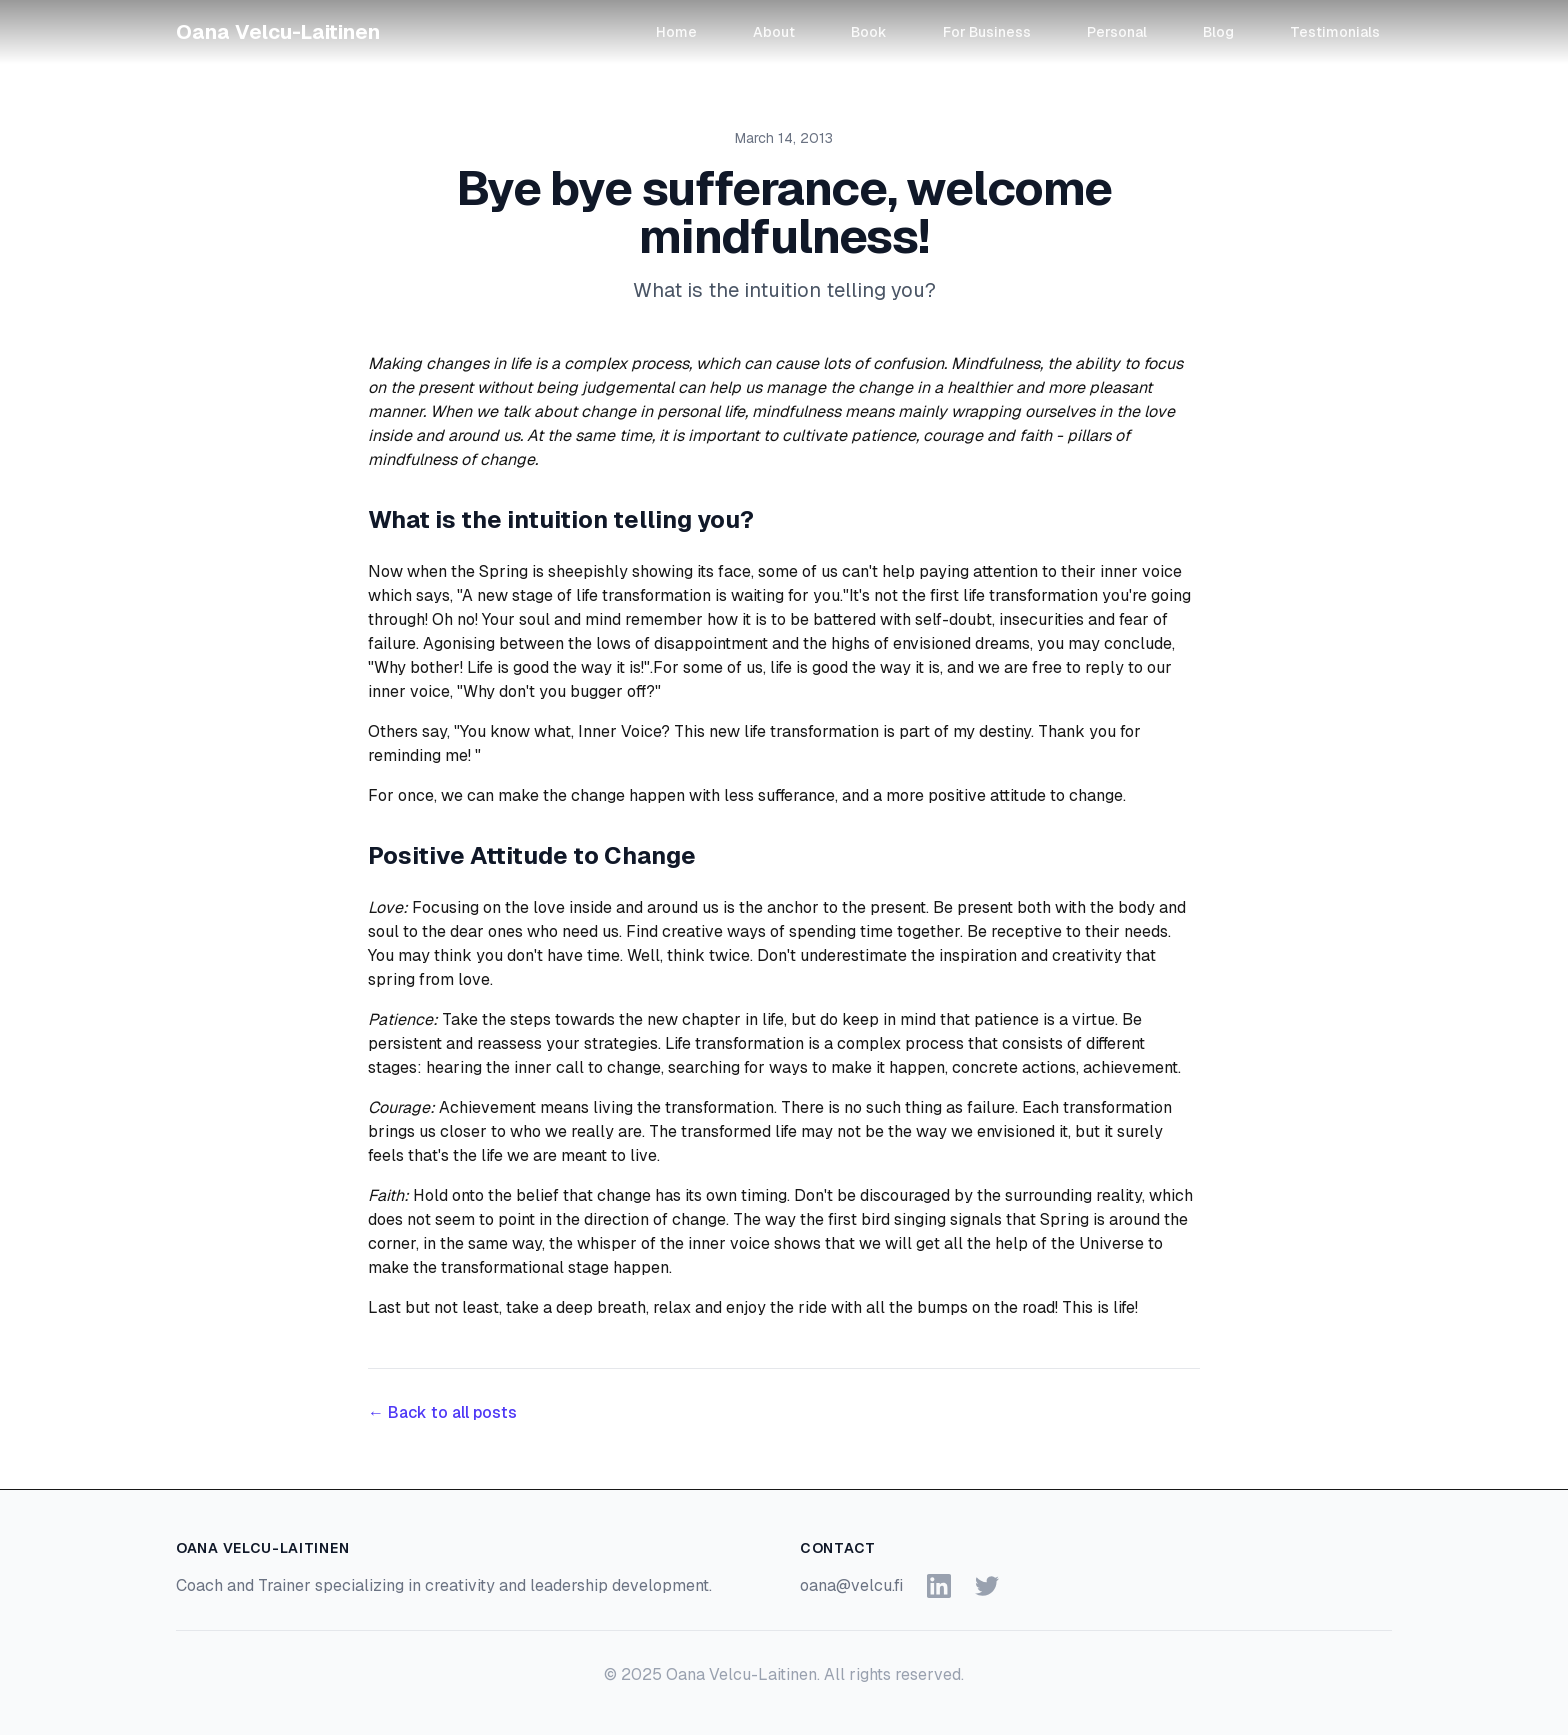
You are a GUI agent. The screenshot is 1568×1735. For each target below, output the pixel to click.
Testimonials (1335, 32)
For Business (987, 32)
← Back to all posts (442, 1412)
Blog (1218, 32)
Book (869, 32)
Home (676, 32)
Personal (1117, 32)
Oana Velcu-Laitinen (278, 32)
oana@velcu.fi (851, 1585)
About (774, 32)
